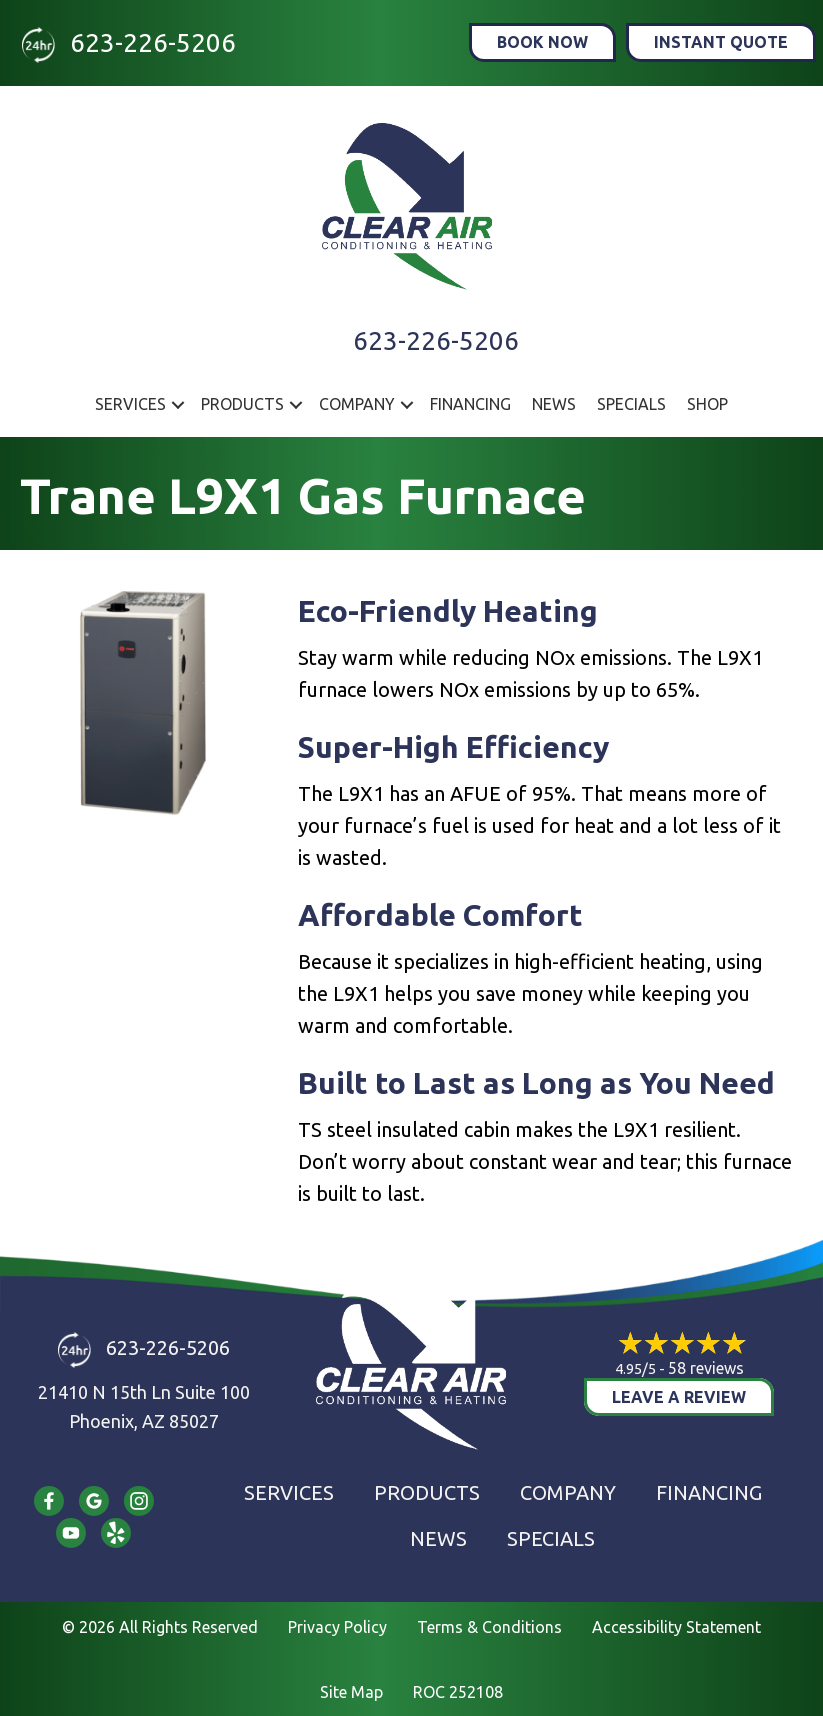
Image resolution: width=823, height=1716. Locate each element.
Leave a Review (679, 1397)
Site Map (351, 1692)
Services (130, 404)
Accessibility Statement (676, 1627)
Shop (707, 404)
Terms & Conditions (489, 1627)
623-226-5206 (153, 42)
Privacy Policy (337, 1627)
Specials (631, 404)
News (554, 404)
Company (357, 404)
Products (242, 404)
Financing (470, 404)
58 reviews (706, 1368)
